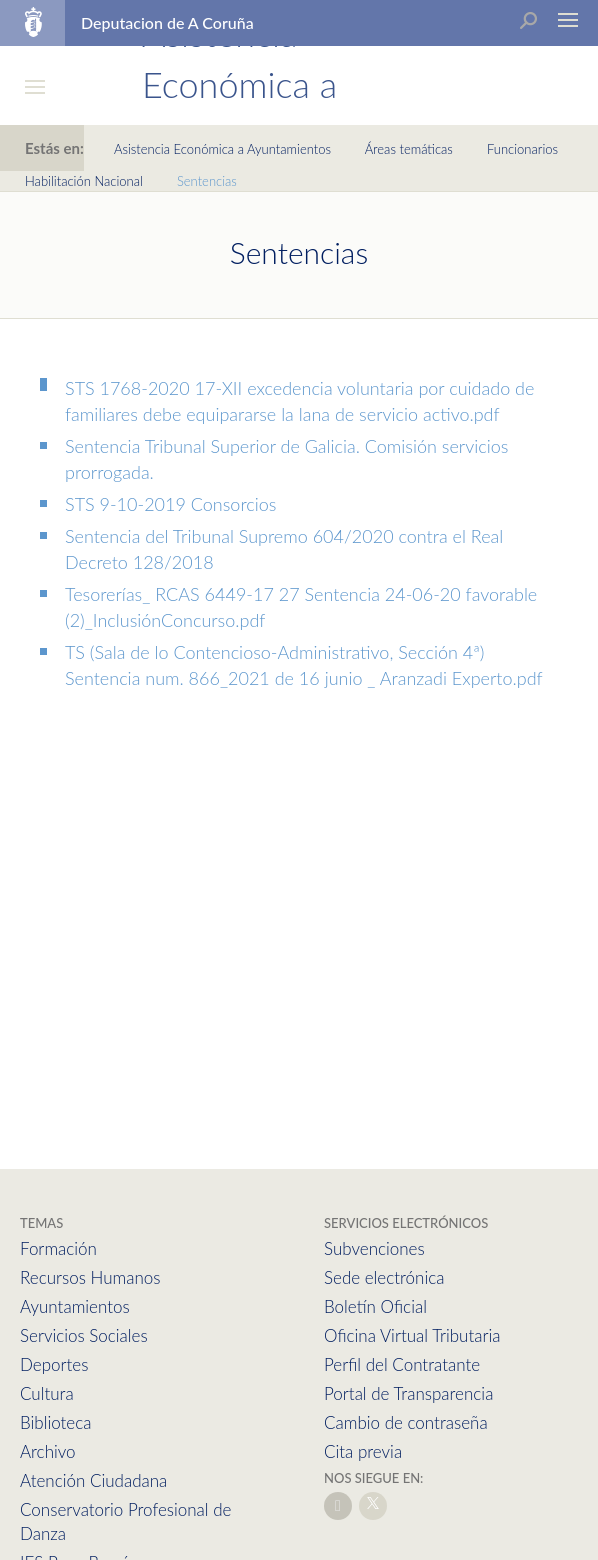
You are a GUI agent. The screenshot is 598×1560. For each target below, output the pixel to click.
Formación (58, 1248)
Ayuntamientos (75, 1306)
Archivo (48, 1451)
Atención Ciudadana (93, 1480)
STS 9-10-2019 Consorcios (170, 504)
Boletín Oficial (375, 1306)
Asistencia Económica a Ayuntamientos (222, 149)
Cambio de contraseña (406, 1422)
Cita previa (363, 1451)
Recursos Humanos (90, 1277)
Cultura (47, 1393)
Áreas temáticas (409, 149)
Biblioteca (55, 1422)
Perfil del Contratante (402, 1364)
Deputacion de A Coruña (167, 22)
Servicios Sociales (84, 1335)
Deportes (54, 1364)
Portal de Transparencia (408, 1393)
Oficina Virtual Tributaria (412, 1335)
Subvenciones (374, 1248)
